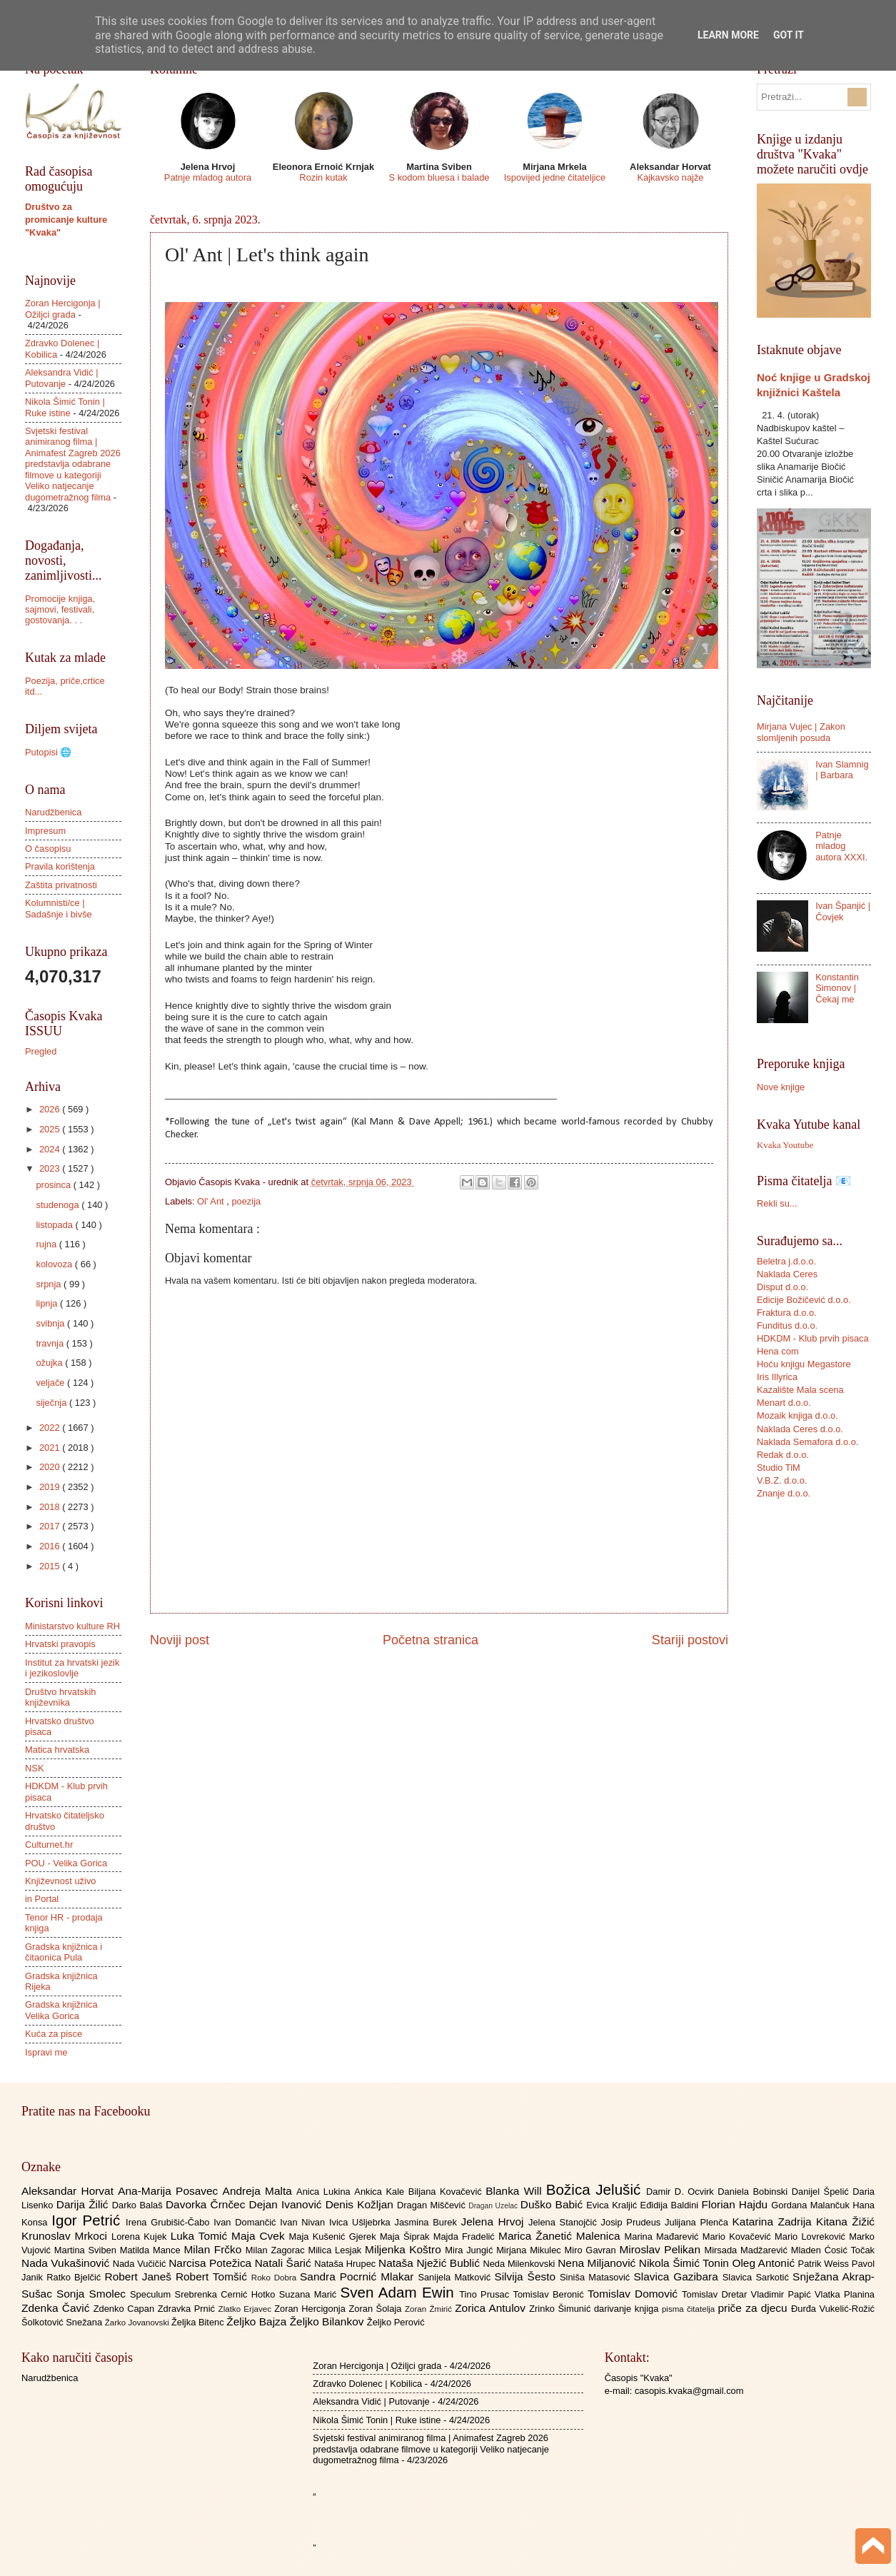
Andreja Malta (259, 2191)
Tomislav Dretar (716, 2294)
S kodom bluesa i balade (438, 177)
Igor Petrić (88, 2220)
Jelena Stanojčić (564, 2222)
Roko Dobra (275, 2277)
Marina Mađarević (664, 2236)
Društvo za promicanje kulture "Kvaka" (66, 219)
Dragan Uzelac (494, 2206)
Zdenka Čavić (57, 2308)
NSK (34, 1768)
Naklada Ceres (787, 1274)
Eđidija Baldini (671, 2205)
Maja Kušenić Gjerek (334, 2236)
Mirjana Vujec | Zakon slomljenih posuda (801, 732)
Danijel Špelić (822, 2191)
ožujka (50, 1362)
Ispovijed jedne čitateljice (554, 177)
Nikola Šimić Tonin (686, 2263)
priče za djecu (754, 2308)
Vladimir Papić (783, 2294)
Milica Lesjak (336, 2250)
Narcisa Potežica (211, 2263)
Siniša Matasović (596, 2277)
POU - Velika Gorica (66, 1863)
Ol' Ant (211, 1201)
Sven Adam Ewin (400, 2292)
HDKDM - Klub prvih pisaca (813, 1338)
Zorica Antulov (492, 2308)
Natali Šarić (285, 2263)
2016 (50, 1546)
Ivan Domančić (246, 2222)
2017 (50, 1526)
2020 (50, 1466)
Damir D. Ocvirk (682, 2191)
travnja (51, 1343)
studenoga (58, 1204)
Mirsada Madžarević (747, 2250)
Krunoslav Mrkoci (66, 2236)
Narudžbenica (53, 812)
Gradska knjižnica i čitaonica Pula (63, 1952)
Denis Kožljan (361, 2204)
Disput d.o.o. (782, 1287)
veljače (51, 1382)
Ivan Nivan (304, 2222)
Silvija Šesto (527, 2276)
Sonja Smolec (93, 2294)
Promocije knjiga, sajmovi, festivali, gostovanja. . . (60, 609)
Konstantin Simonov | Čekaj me (837, 988)
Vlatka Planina (845, 2294)
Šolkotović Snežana (63, 2322)
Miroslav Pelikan (661, 2249)
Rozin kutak (323, 177)
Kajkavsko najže (670, 177)
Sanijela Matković (456, 2277)
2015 (50, 1566)
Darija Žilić (84, 2204)
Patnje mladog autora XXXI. (841, 846)
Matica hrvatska (57, 1749)
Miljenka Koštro (405, 2249)
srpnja (50, 1284)
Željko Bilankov (328, 2321)
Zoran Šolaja (376, 2308)
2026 (50, 1109)
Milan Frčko (214, 2249)
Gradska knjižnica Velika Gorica (61, 2010)
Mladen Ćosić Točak (833, 2250)
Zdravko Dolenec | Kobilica (367, 2383)
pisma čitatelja (690, 2309)
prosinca (54, 1184)
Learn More (728, 35)
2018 (50, 1506)
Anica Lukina (325, 2191)
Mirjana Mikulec (530, 2250)
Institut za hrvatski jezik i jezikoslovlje (72, 1668)
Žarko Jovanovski (138, 2322)
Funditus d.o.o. (787, 1325)
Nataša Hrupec (346, 2263)
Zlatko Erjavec (246, 2309)
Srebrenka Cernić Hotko (227, 2294)
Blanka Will (515, 2191)
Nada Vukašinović (67, 2263)
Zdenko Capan (126, 2308)
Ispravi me (46, 2052)
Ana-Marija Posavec (170, 2191)
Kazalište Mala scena (800, 1389)
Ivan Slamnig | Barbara (841, 769)
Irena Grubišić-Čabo (169, 2222)
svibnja (51, 1323)
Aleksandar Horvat (69, 2191)
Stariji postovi (690, 1640)
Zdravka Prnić (188, 2308)
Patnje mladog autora (207, 177)
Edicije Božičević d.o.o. (804, 1299)
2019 (50, 1486)
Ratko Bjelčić (75, 2277)
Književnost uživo (60, 1881)
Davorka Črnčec (207, 2204)
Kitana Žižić (845, 2221)
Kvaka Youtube (785, 1145)
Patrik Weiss (825, 2263)
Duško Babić (553, 2204)
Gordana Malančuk (811, 2205)
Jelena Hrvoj (494, 2221)
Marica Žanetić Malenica (561, 2236)
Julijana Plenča (698, 2222)
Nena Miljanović (598, 2263)
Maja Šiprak (406, 2236)
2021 (50, 1447)
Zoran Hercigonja (311, 2308)
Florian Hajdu (737, 2204)
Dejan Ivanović (287, 2204)
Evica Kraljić (613, 2205)
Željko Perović (396, 2322)
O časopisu (48, 848)
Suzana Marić (310, 2294)
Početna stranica (430, 1640)
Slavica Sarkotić (757, 2277)
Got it (788, 35)
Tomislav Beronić (550, 2294)
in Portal (42, 1898)
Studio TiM (778, 1467)
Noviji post (179, 1640)
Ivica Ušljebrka (362, 2222)
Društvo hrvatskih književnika (60, 1697)
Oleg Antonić (764, 2263)
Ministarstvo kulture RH (72, 1626)
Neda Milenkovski (520, 2263)
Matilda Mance (152, 2250)
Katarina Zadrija (775, 2221)
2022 (50, 1427)
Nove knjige (781, 1087)
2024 (50, 1149)
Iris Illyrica (777, 1377)
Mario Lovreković (812, 2236)
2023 (50, 1168)
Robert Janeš (140, 2276)
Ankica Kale (381, 2191)
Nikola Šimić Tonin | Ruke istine (65, 407)
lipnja (48, 1303)
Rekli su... (777, 1203)
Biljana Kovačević (446, 2191)
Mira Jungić (470, 2250)
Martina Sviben (87, 2250)
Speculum (152, 2294)
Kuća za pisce (53, 2033)
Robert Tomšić (213, 2276)
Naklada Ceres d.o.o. (800, 1429)
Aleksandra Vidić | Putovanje (62, 377)
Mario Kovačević (739, 2236)
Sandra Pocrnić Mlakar (359, 2276)
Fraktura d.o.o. (787, 1312)
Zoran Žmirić (430, 2309)
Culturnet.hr (49, 1844)
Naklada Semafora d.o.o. (807, 1442)
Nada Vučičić (141, 2263)
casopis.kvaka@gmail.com (689, 2390)
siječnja (52, 1402)
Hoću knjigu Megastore (804, 1364)
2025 (50, 1129)
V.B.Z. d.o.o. (782, 1480)
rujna (47, 1244)
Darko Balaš (139, 2205)
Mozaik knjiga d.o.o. (797, 1415)
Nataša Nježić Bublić (430, 2263)
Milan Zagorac (277, 2250)
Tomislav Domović (635, 2294)
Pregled (40, 1051)
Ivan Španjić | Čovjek (842, 911)
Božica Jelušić (596, 2189)
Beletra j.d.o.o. (786, 1261)
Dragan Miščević (432, 2205)
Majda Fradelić (465, 2236)
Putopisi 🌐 (48, 752)
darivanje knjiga (628, 2308)
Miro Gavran (592, 2250)
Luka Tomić (201, 2236)
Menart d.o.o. (784, 1402)
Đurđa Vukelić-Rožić (833, 2308)
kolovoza (55, 1264)
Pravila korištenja (60, 866)
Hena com (778, 1351)
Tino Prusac (486, 2294)
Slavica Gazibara (677, 2276)
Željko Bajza (257, 2321)
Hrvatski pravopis (60, 1644)
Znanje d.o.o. (783, 1493)
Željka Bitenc (198, 2322)
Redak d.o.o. (783, 1454)
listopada (55, 1224)
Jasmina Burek (428, 2222)
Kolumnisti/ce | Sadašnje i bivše (58, 908)
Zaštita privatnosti (61, 885)
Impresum (45, 830)
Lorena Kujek (141, 2236)
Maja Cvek (260, 2236)
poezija (246, 1201)
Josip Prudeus (633, 2222)
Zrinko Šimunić (561, 2308)
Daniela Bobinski (754, 2191)
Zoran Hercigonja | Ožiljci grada (63, 308)
